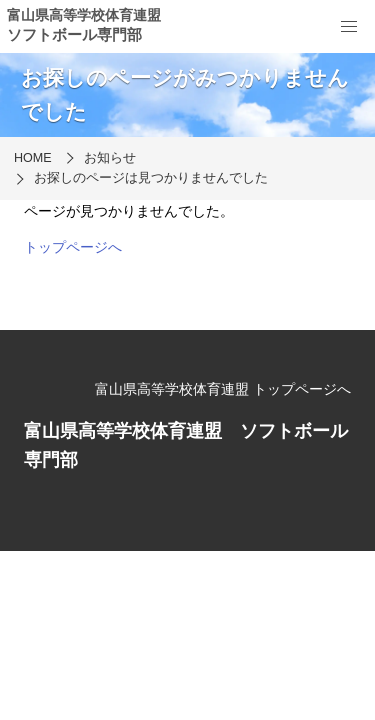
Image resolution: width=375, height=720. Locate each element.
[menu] (349, 27)
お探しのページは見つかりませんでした (151, 178)
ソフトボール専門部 (74, 34)
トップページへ (73, 247)
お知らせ (110, 158)
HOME (33, 158)
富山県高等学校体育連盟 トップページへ (223, 389)
